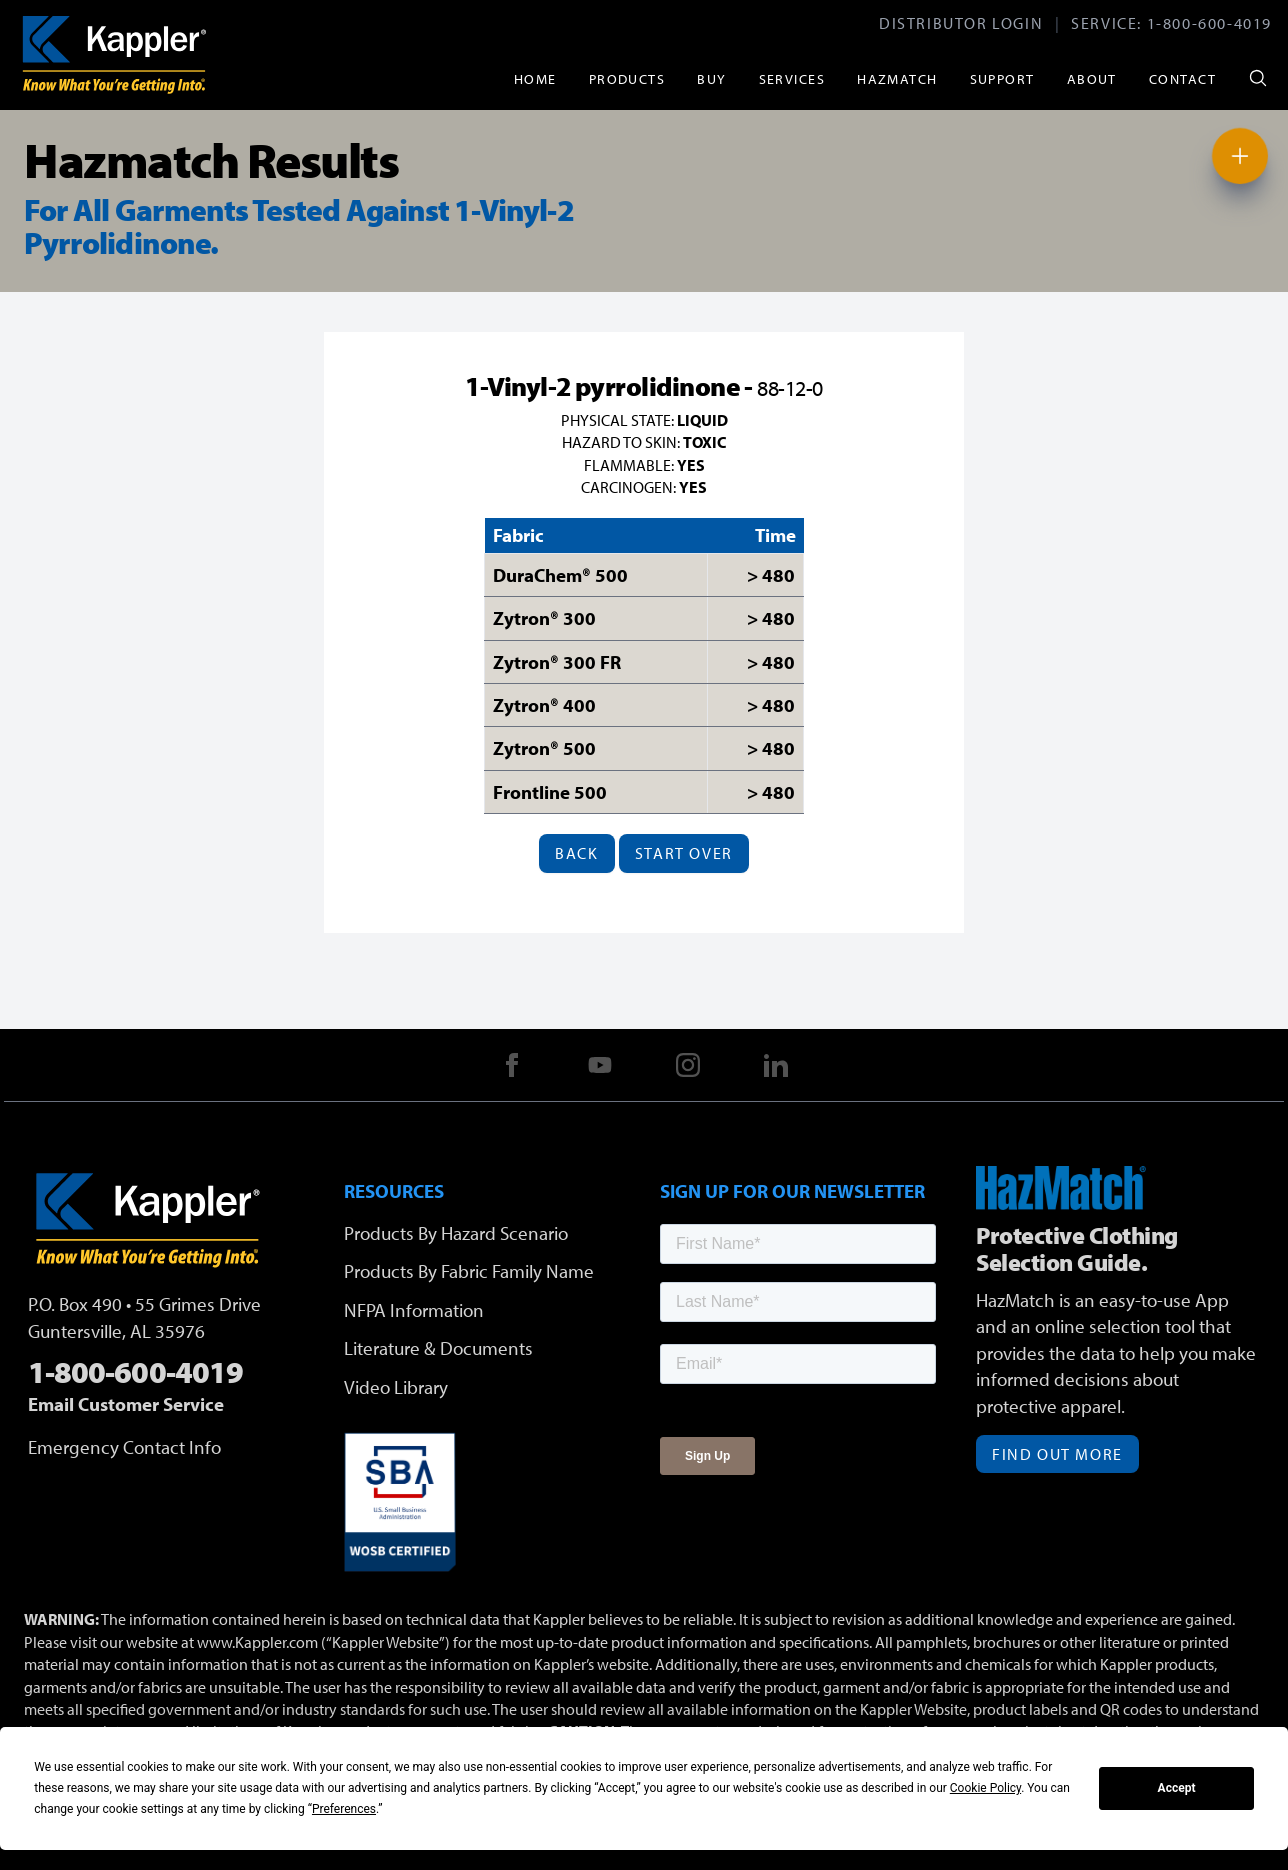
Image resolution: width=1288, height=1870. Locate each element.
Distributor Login (961, 23)
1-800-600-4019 (1209, 23)
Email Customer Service (126, 1404)
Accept (1177, 1788)
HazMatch (897, 78)
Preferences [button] (344, 1809)
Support (1002, 78)
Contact (1182, 78)
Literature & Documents (438, 1348)
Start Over (684, 853)
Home (535, 78)
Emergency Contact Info (124, 1447)
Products (627, 78)
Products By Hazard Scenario (456, 1233)
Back (576, 853)
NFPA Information (414, 1310)
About (1092, 78)
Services (792, 78)
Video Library (396, 1387)
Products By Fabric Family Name (469, 1271)
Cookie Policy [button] (985, 1788)
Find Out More (1057, 1454)
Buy (711, 78)
